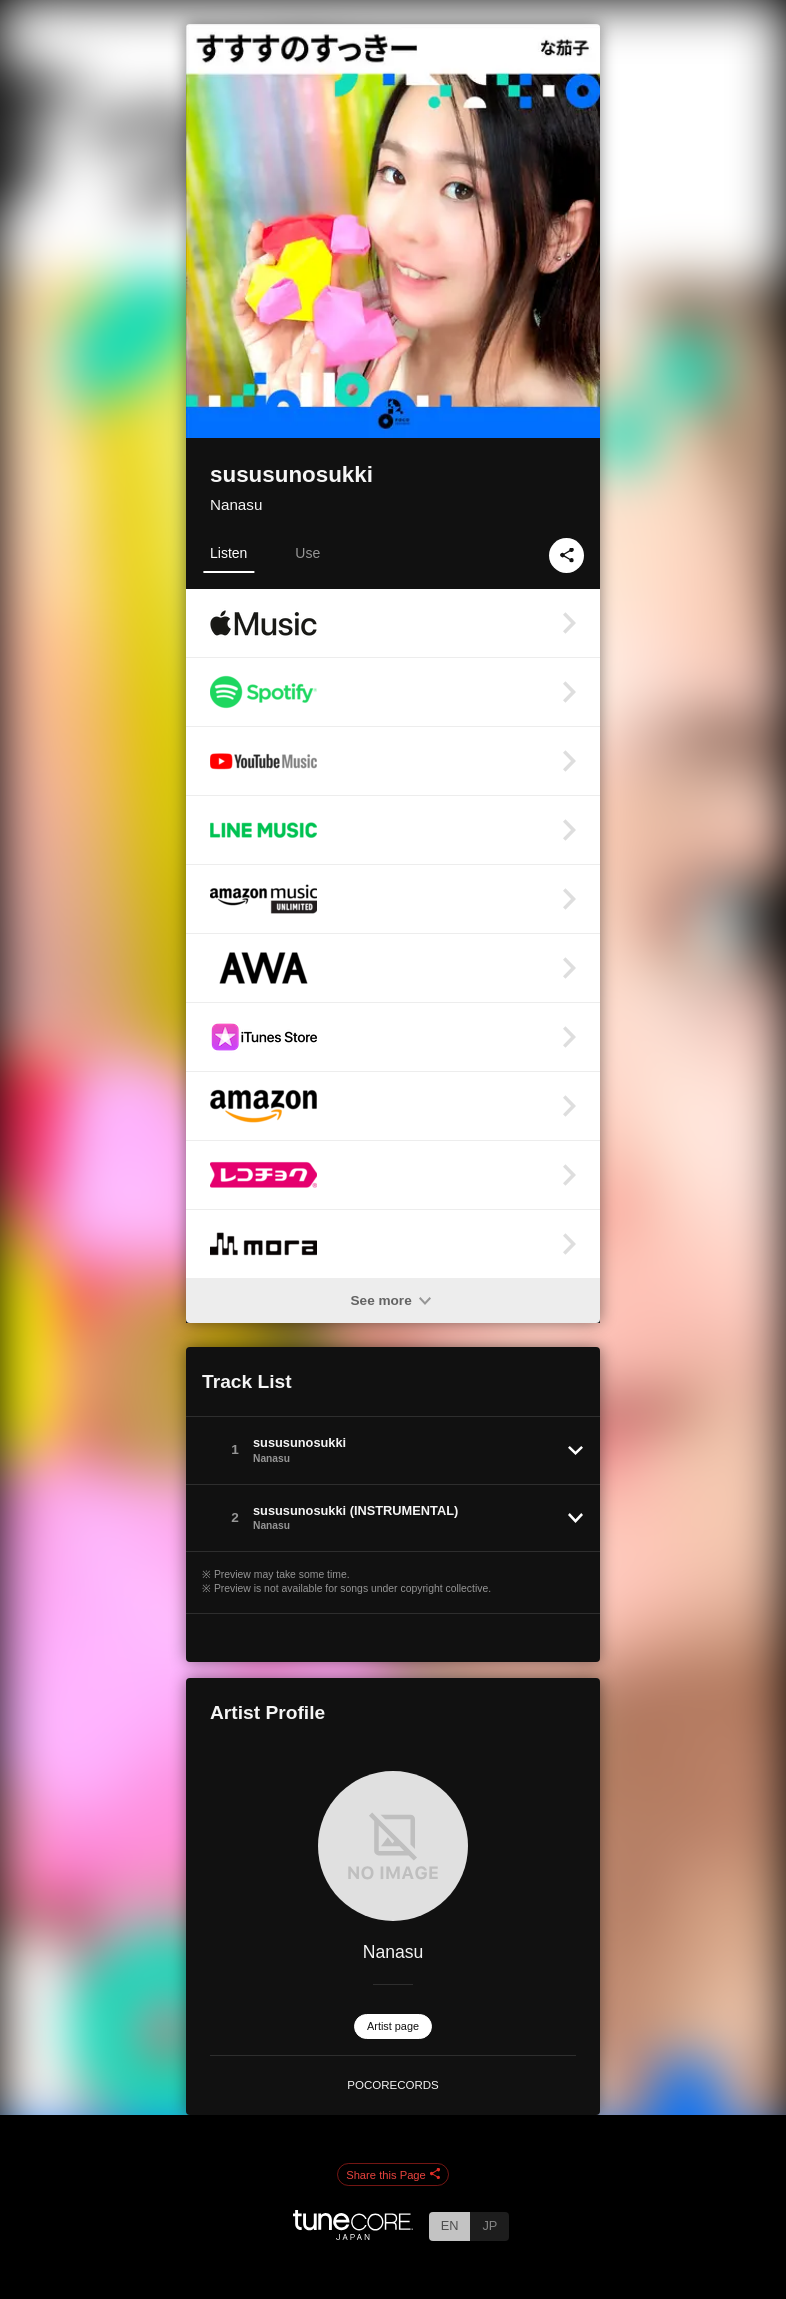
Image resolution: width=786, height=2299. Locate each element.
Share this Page (393, 2175)
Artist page (393, 2026)
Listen (228, 553)
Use (307, 553)
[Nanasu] (393, 1846)
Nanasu (236, 504)
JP (489, 2225)
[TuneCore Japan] (353, 2234)
